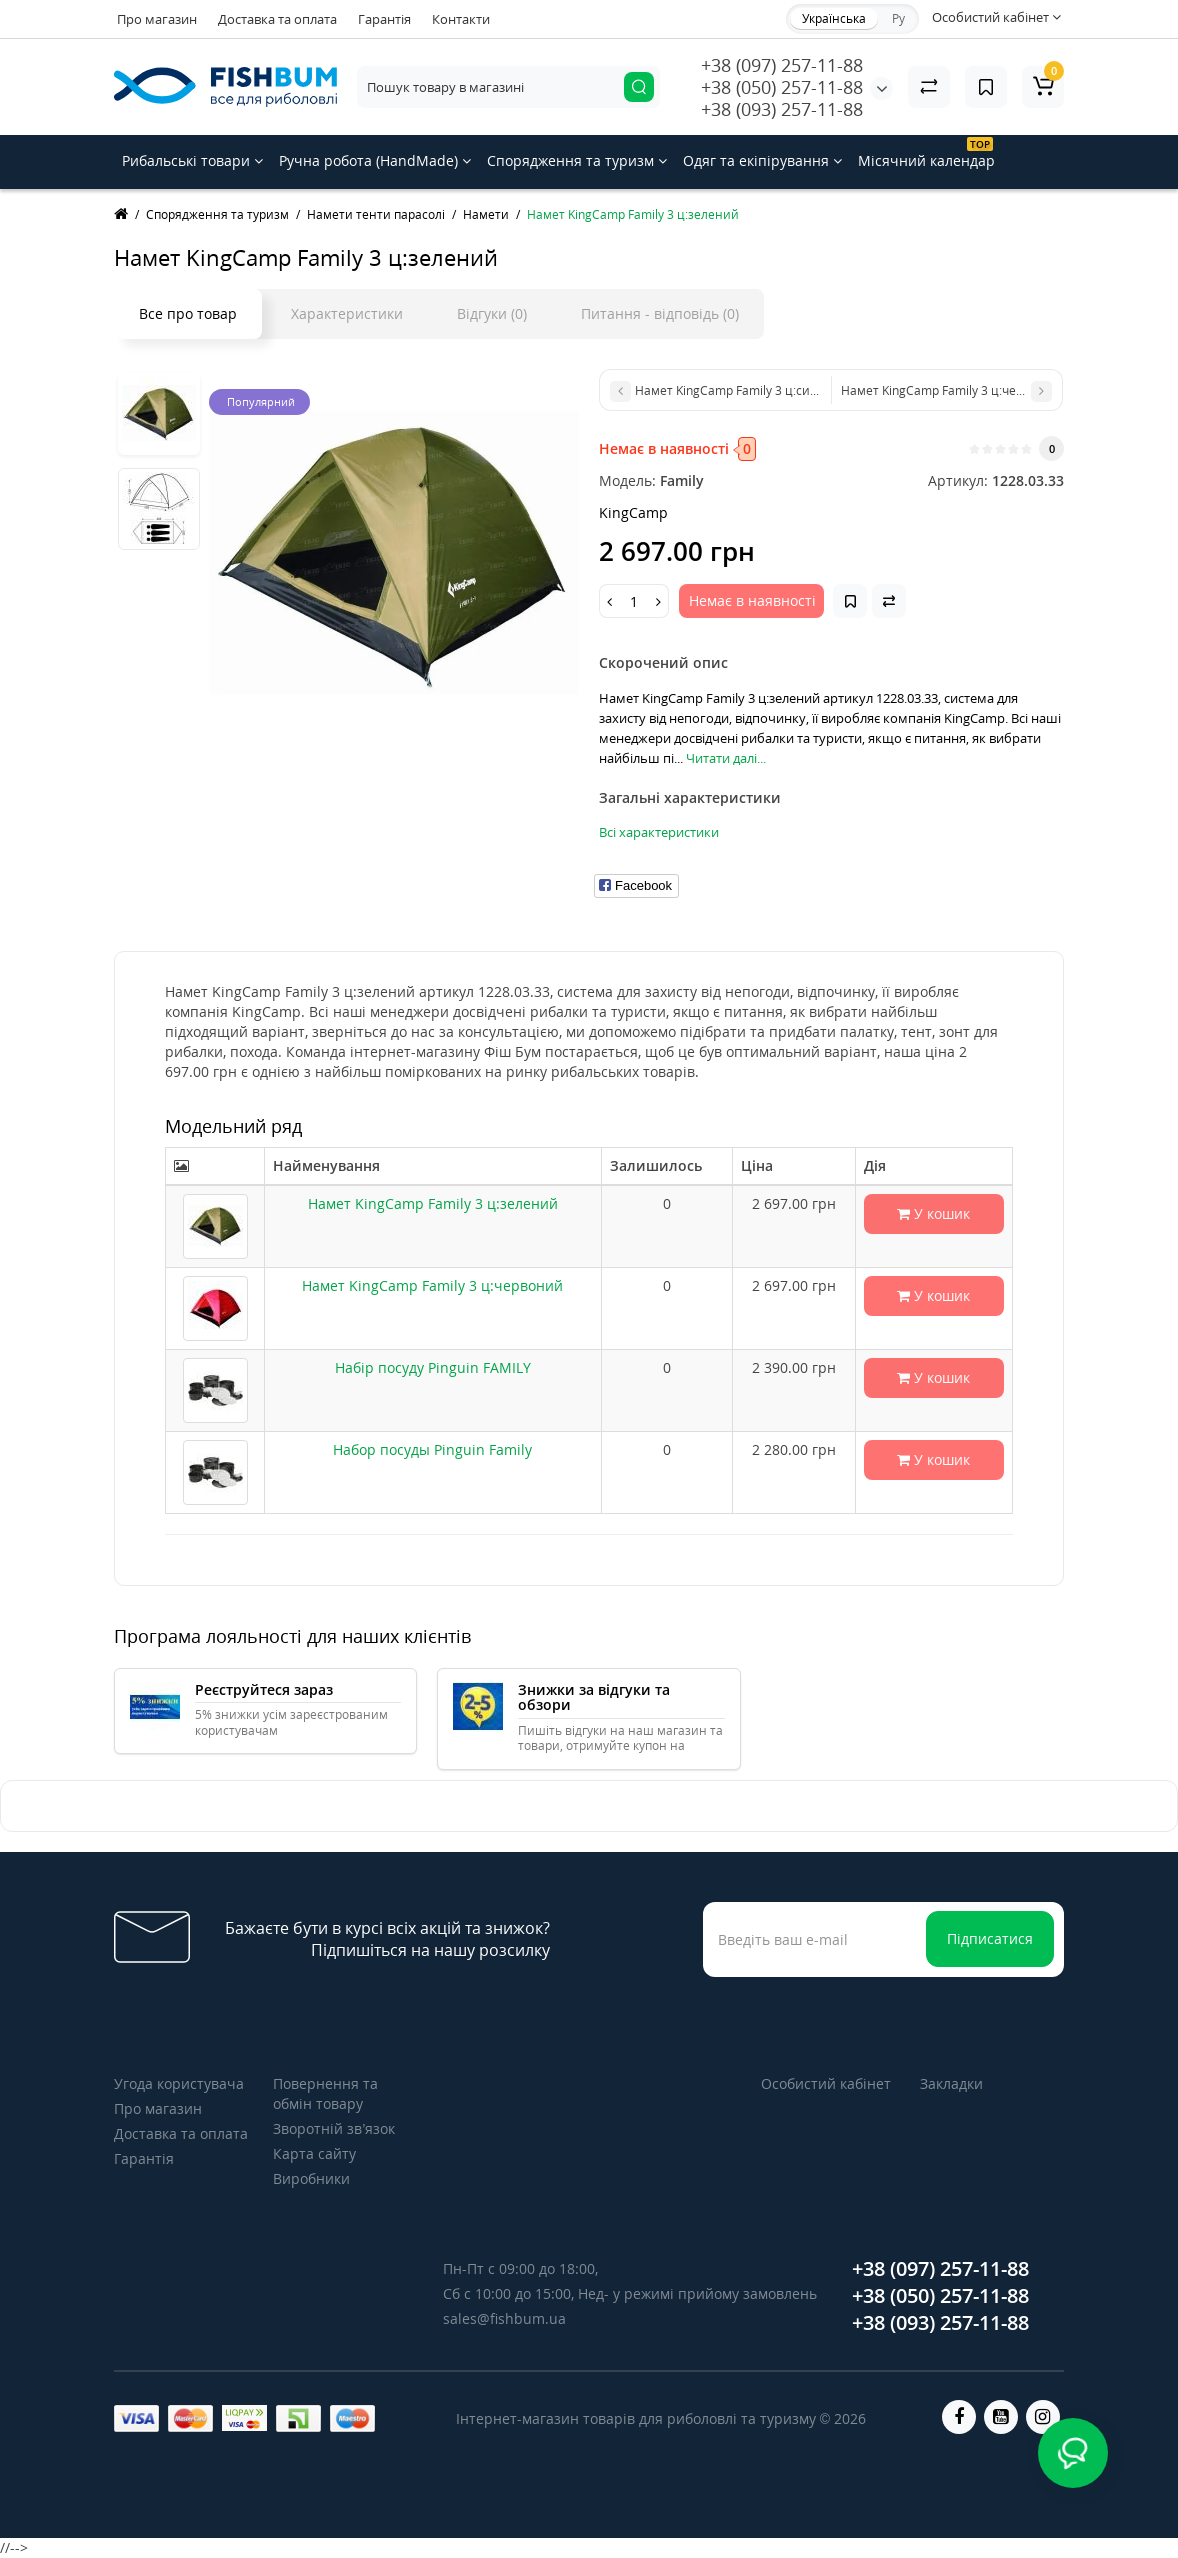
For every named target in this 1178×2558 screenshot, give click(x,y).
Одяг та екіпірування (762, 160)
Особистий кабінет (826, 2083)
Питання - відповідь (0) (660, 313)
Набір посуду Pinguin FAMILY (433, 1367)
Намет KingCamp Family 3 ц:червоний (432, 1285)
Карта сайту (314, 2153)
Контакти (461, 19)
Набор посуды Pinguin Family (432, 1449)
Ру (898, 18)
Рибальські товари (192, 160)
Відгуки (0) (492, 313)
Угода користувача (179, 2083)
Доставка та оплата (277, 19)
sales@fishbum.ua (504, 2318)
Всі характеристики (659, 832)
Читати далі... (726, 758)
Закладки (951, 2083)
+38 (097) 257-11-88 (782, 65)
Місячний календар (926, 153)
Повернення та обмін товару (325, 2093)
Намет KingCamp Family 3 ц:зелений (433, 1203)
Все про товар (188, 313)
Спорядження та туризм (577, 160)
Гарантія (384, 19)
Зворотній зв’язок (334, 2128)
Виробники (311, 2178)
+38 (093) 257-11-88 (782, 109)
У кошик (933, 1213)
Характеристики (347, 313)
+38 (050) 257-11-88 (782, 87)
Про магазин (157, 19)
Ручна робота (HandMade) (375, 160)
